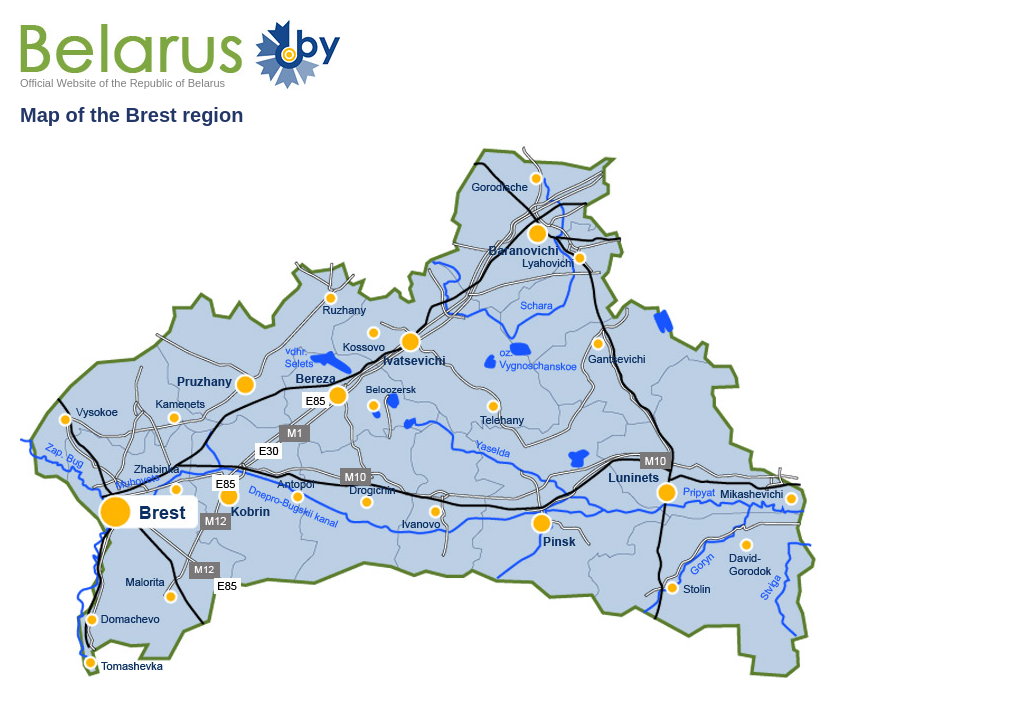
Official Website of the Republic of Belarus (122, 83)
